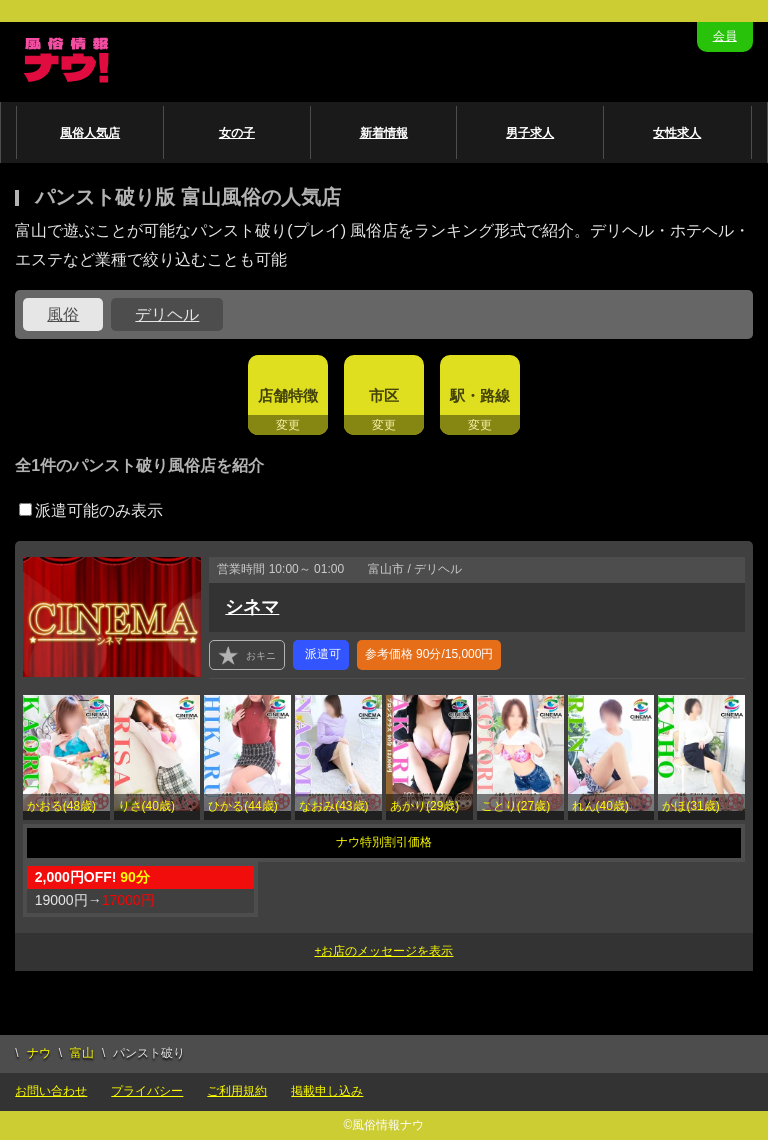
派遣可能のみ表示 (91, 510)
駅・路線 (480, 395)
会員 (725, 36)
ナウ (39, 1053)
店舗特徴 (288, 395)
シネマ (252, 607)
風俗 (63, 314)
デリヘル (167, 314)
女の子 (237, 133)
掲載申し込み (327, 1091)
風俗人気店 (90, 133)
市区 (384, 395)
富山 (82, 1053)
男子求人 (530, 133)
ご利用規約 (237, 1091)
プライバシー (147, 1091)
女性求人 (677, 133)
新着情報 (384, 133)
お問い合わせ (51, 1091)
